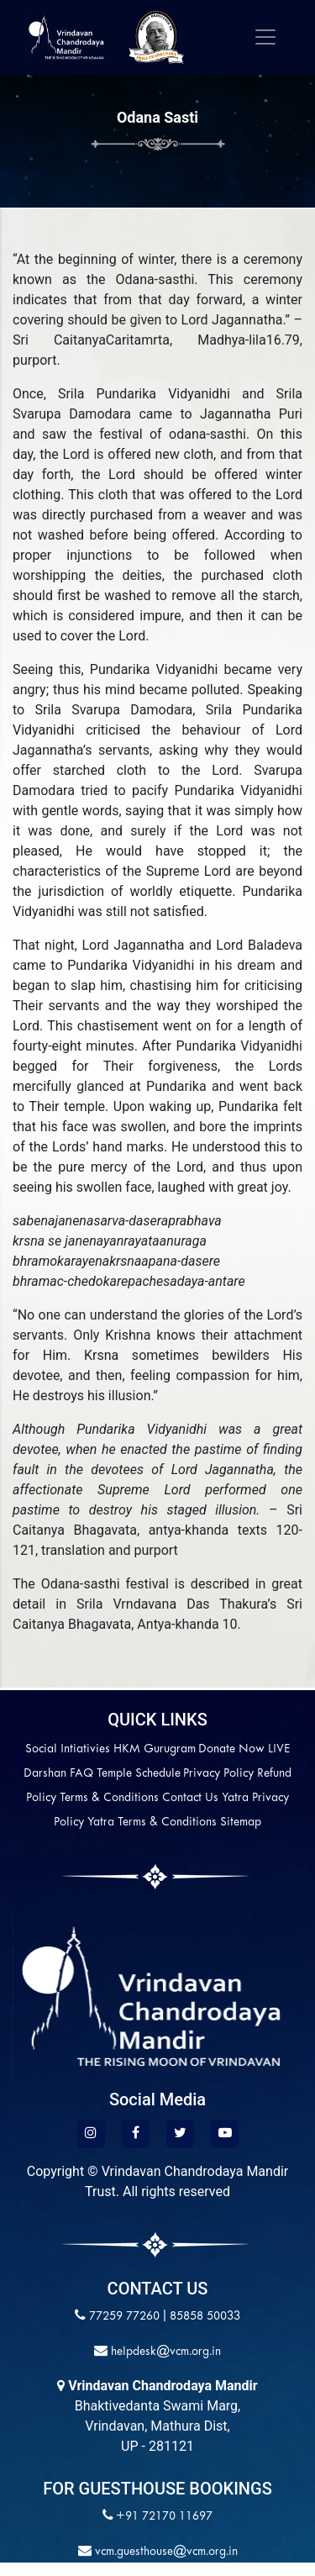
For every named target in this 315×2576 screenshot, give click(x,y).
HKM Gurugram (154, 1749)
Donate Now (231, 1749)
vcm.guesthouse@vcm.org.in (165, 2552)
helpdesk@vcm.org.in (164, 2352)
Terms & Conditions (109, 1798)
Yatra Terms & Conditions (152, 1822)
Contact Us (190, 1798)
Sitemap (240, 1822)
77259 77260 (124, 2316)
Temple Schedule (139, 1773)
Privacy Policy (218, 1773)
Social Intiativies (67, 1749)
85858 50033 (205, 2316)
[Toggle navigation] (265, 37)
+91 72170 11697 (164, 2516)
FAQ (81, 1773)
